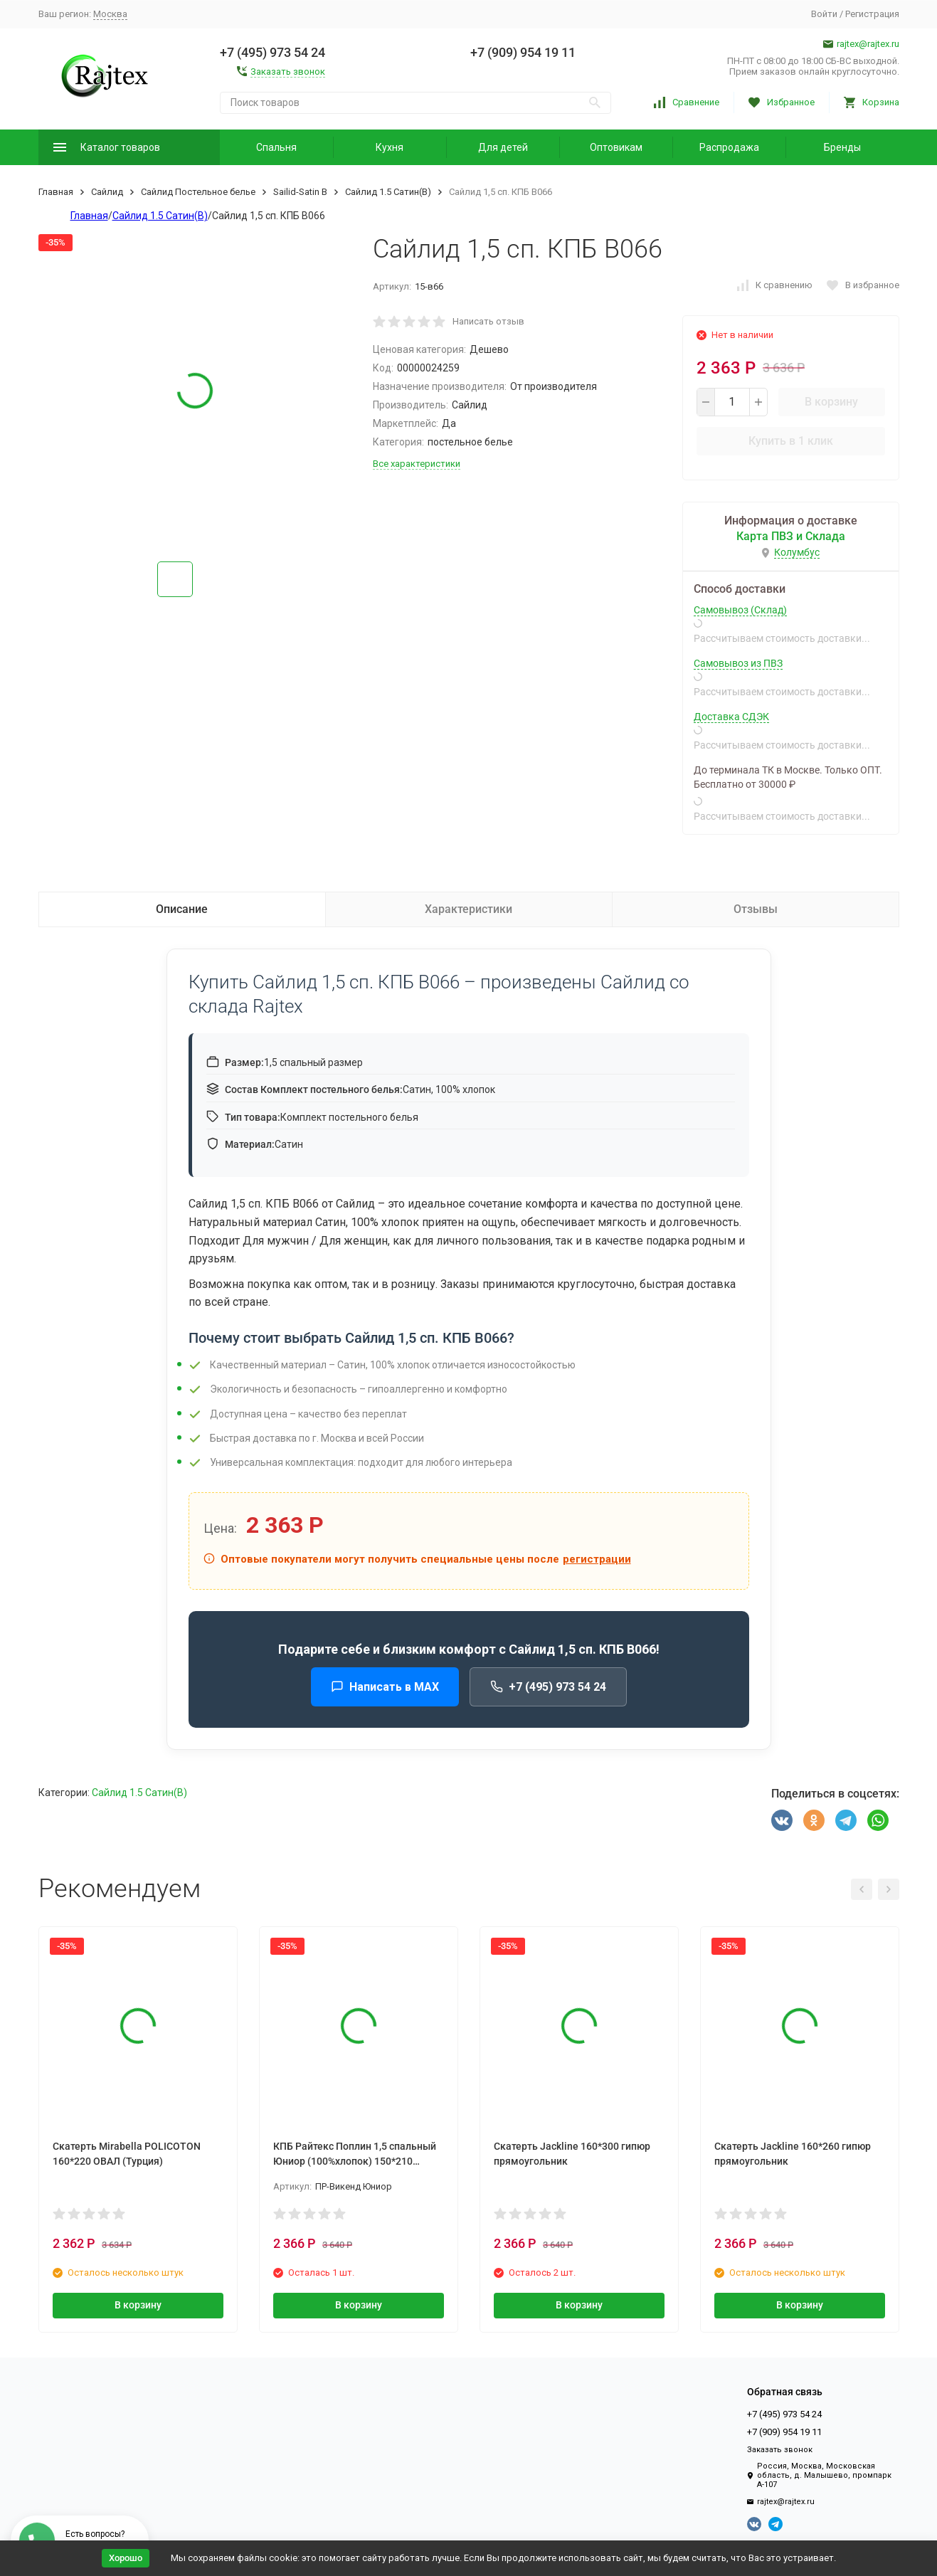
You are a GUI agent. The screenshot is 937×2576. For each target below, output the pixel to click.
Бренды (842, 147)
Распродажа (729, 147)
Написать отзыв (488, 321)
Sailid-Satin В (300, 191)
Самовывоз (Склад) (740, 610)
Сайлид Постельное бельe (198, 191)
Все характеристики (416, 463)
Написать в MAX (385, 1687)
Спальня (276, 147)
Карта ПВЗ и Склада (790, 536)
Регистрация (872, 14)
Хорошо (125, 2558)
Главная (55, 191)
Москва (110, 14)
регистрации (597, 1559)
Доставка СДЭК (731, 716)
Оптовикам (616, 147)
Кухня (389, 147)
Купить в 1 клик (790, 441)
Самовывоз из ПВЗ (738, 663)
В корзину (831, 401)
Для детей (503, 147)
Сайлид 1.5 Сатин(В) (388, 191)
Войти (824, 14)
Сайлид (107, 191)
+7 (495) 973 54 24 (548, 1687)
